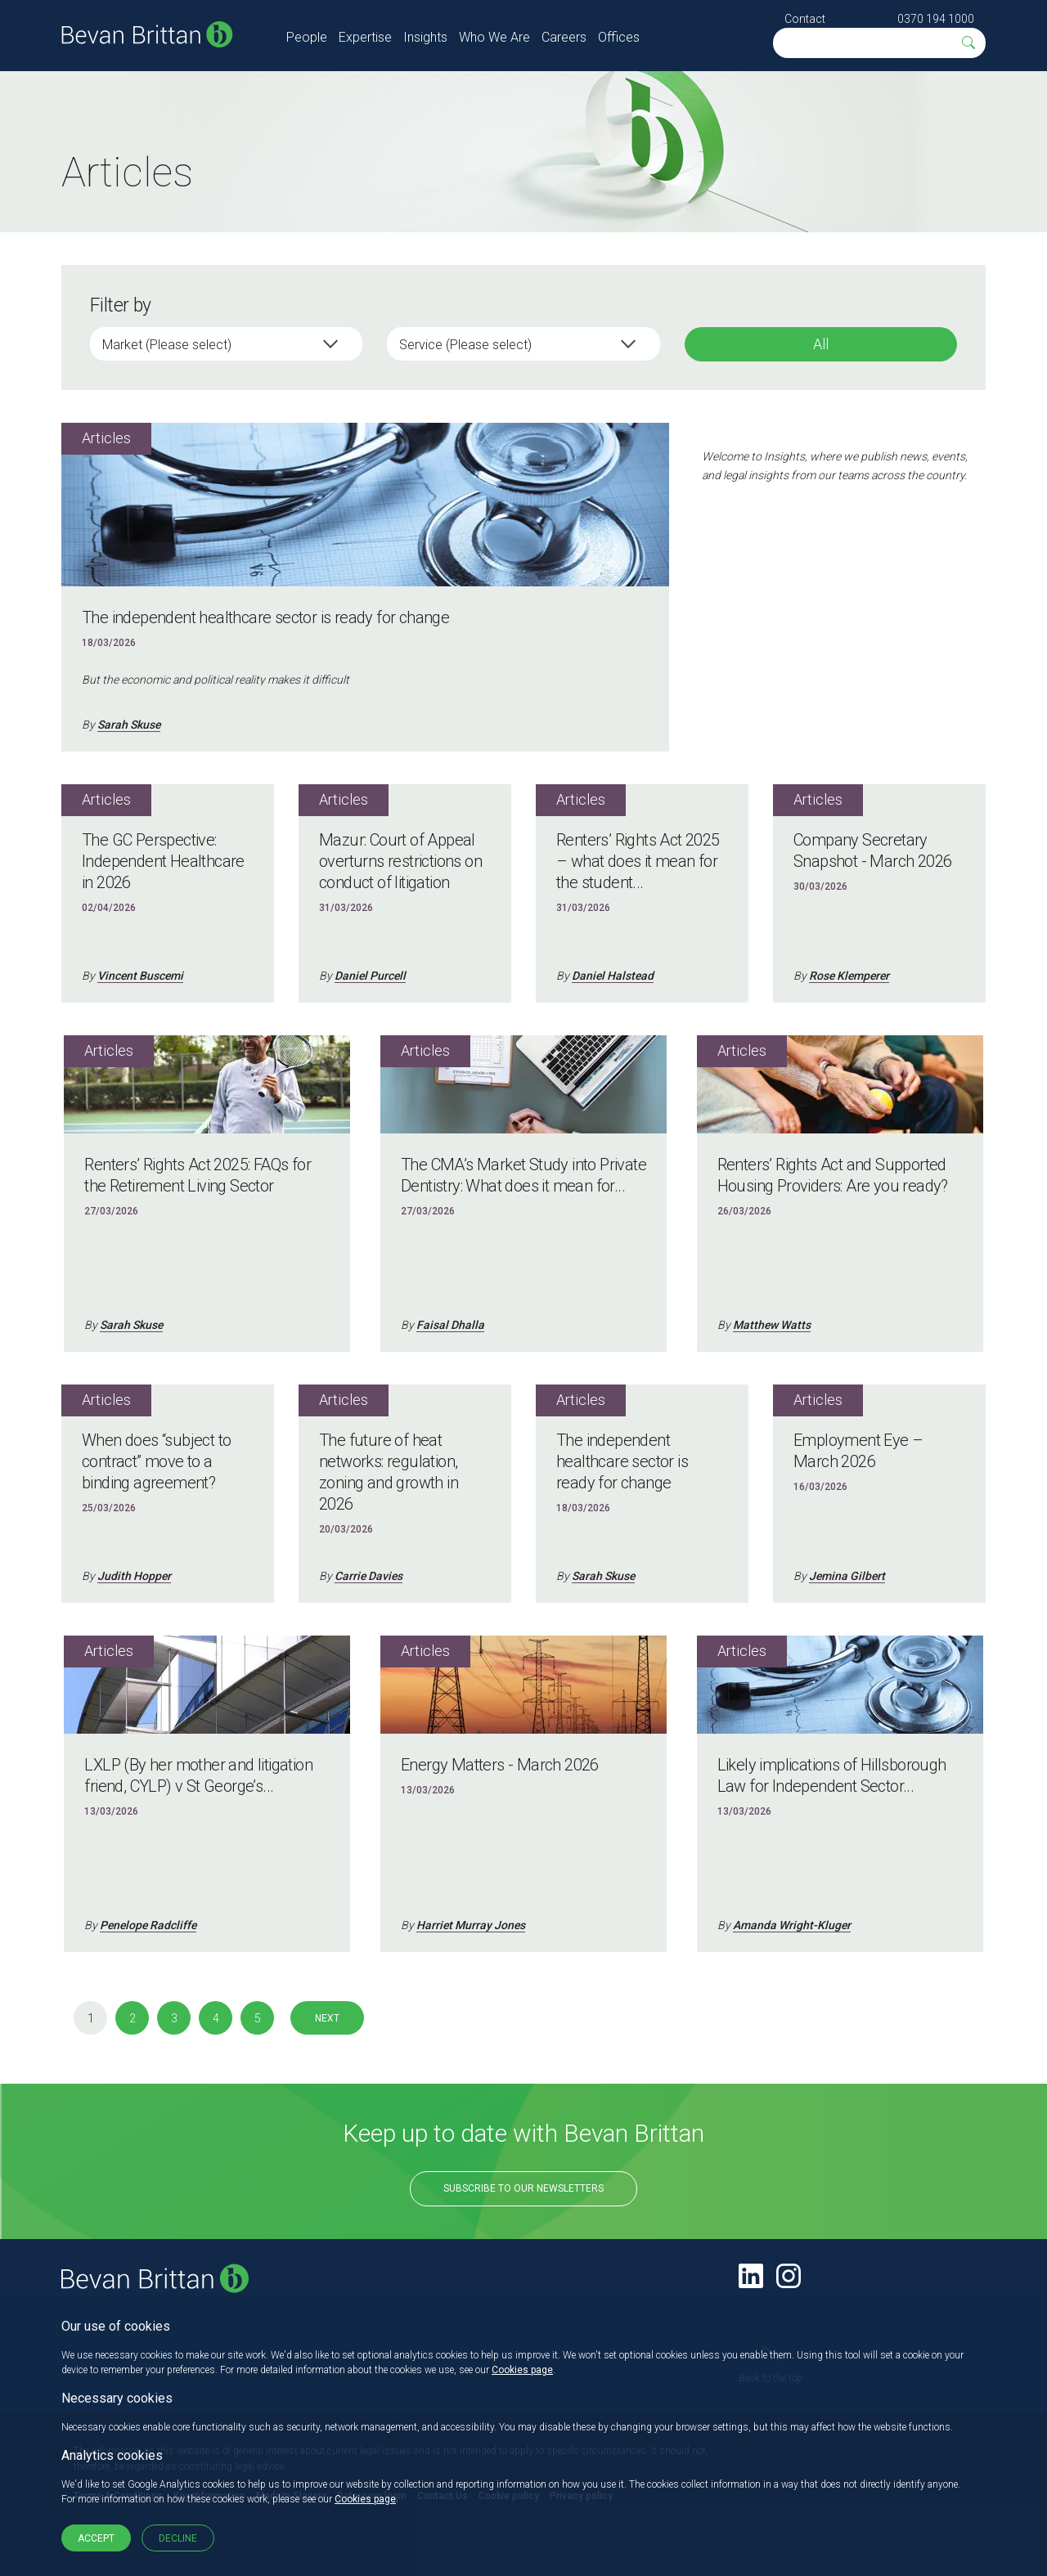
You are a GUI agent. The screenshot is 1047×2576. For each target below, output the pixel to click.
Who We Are (494, 37)
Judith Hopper (134, 1575)
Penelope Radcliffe (148, 1925)
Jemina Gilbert (847, 1575)
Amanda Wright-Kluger (792, 1925)
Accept (96, 2538)
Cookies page (522, 2370)
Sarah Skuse (128, 724)
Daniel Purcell (370, 975)
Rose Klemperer (849, 975)
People (306, 37)
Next (327, 2018)
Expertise (365, 37)
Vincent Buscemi (140, 975)
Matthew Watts (772, 1324)
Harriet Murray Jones (470, 1925)
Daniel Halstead (613, 975)
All (821, 343)
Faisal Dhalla (450, 1324)
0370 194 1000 (935, 18)
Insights (425, 37)
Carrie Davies (368, 1575)
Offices (619, 37)
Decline (178, 2538)
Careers (563, 37)
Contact (804, 18)
